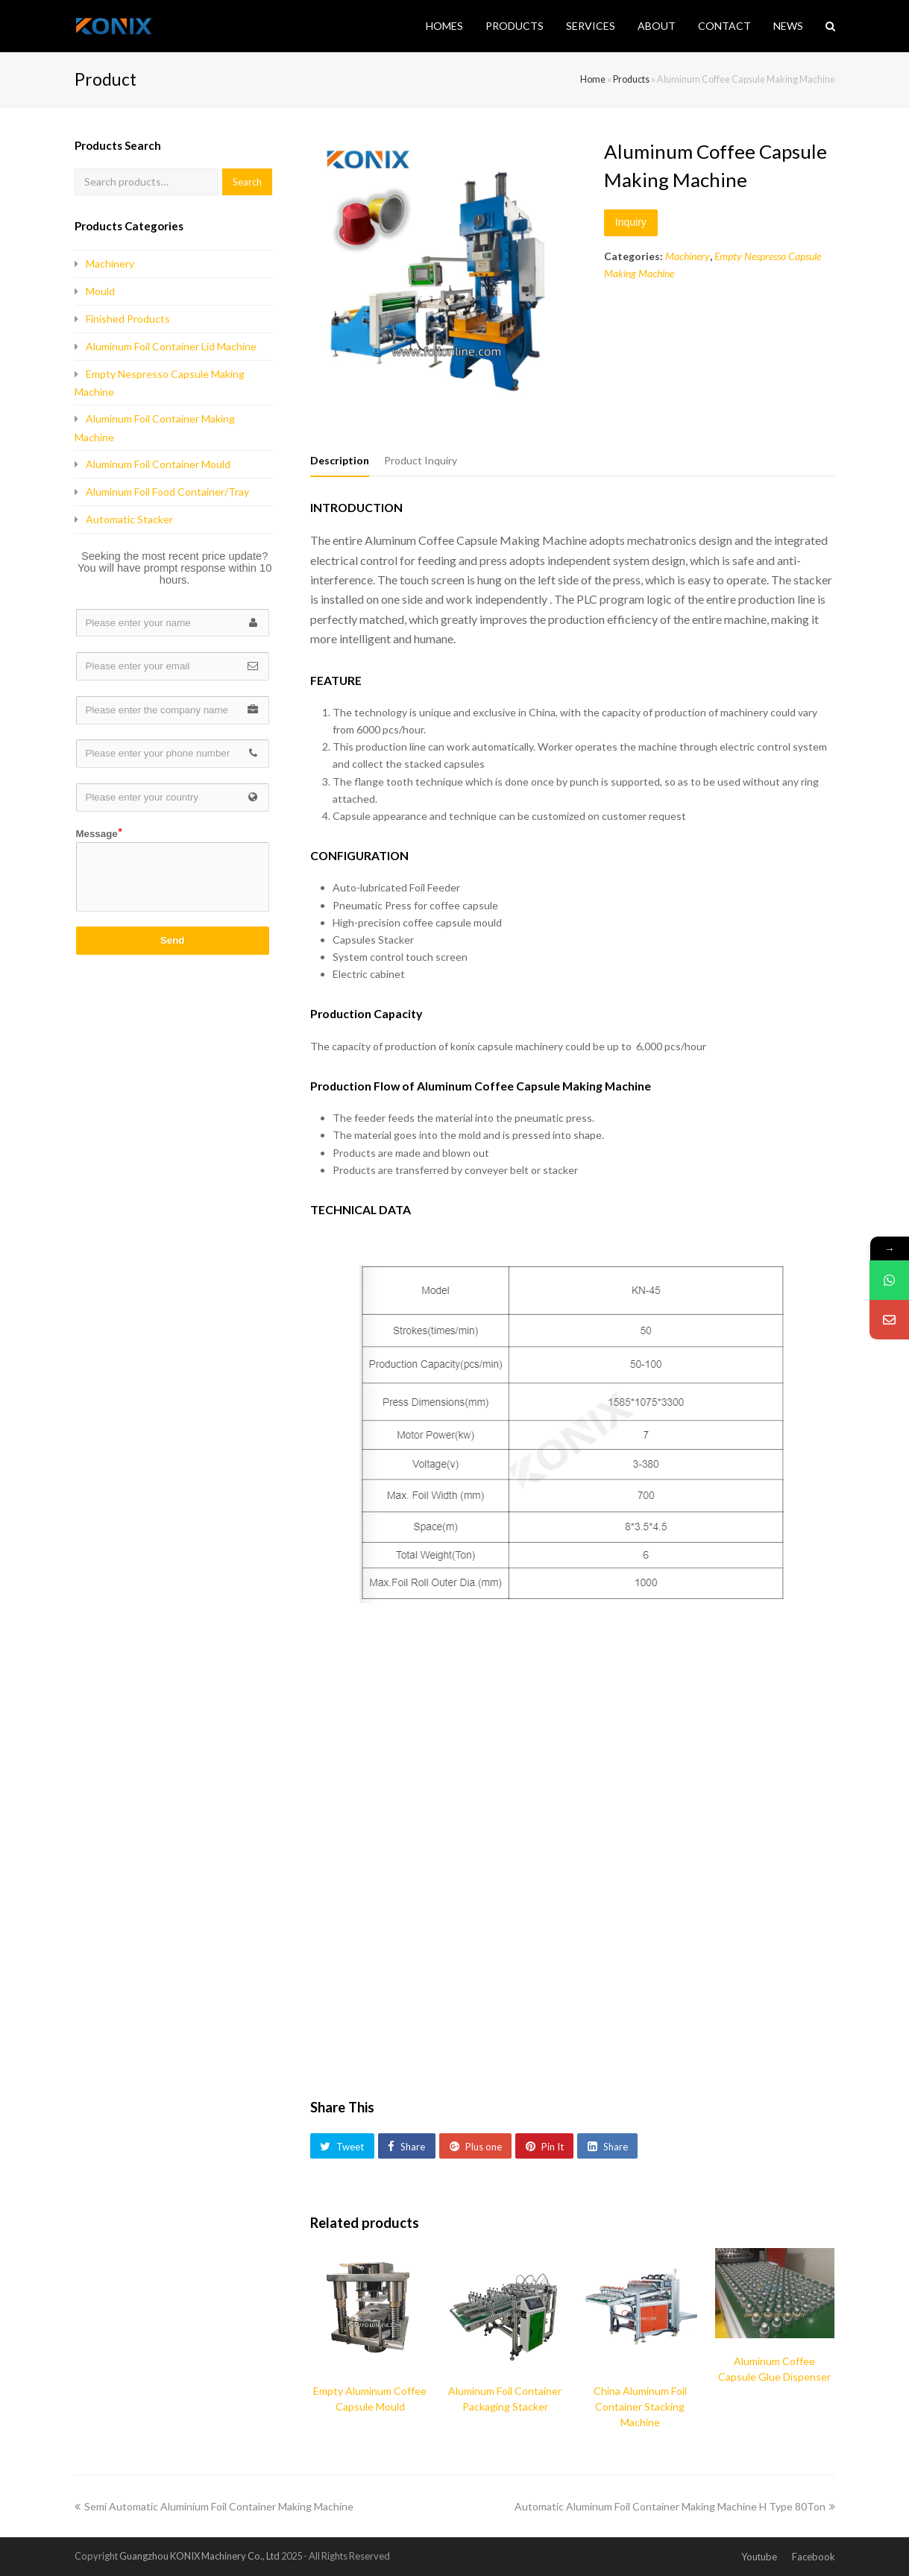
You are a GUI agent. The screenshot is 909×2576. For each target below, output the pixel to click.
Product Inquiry (420, 460)
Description (339, 460)
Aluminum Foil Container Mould (158, 464)
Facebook (813, 2557)
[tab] (339, 461)
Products (631, 79)
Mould (100, 291)
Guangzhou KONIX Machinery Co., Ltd (199, 2556)
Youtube (759, 2557)
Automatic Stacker (129, 519)
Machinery (687, 256)
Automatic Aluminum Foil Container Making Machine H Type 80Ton (675, 2506)
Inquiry (631, 222)
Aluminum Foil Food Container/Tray (167, 491)
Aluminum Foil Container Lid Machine (171, 346)
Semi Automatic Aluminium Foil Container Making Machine (214, 2506)
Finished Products (128, 318)
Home (593, 79)
